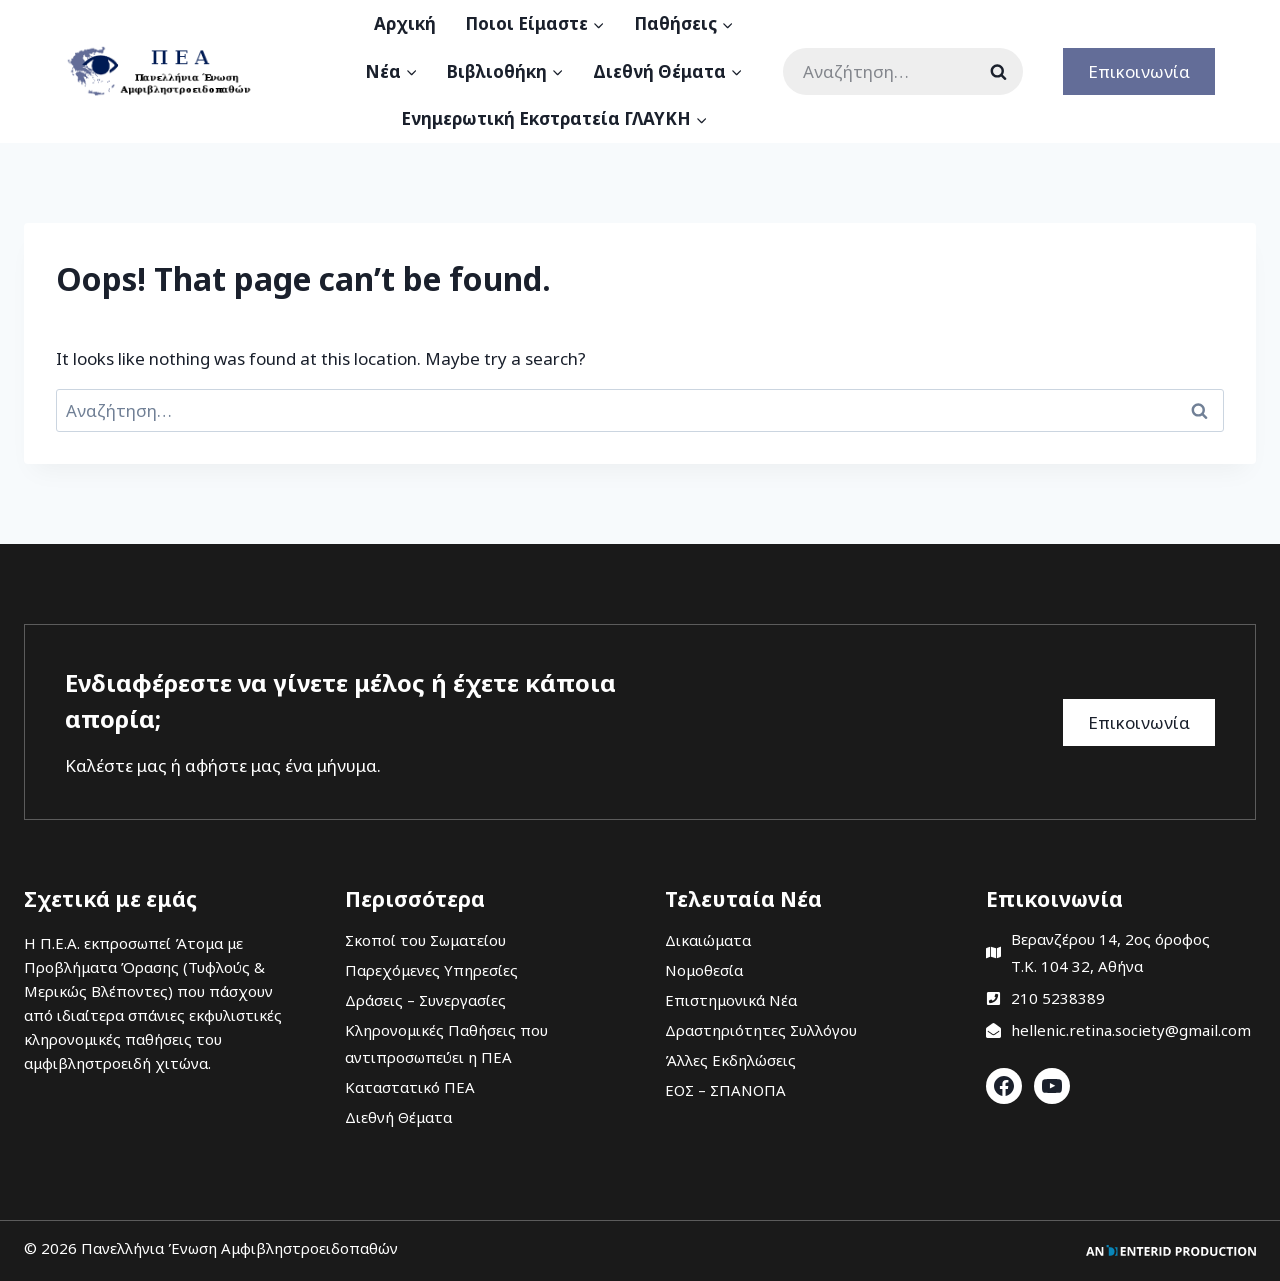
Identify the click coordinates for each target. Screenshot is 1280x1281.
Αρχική (405, 23)
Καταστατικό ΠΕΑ (410, 1087)
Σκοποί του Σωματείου (425, 940)
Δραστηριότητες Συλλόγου (761, 1030)
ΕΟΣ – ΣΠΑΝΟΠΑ (725, 1090)
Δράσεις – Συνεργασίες (425, 1000)
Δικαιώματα (708, 940)
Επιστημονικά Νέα (731, 1000)
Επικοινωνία (1139, 71)
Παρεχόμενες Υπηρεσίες (431, 970)
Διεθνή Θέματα (398, 1117)
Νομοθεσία (704, 970)
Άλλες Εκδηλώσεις (730, 1060)
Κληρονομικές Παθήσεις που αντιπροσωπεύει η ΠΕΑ (446, 1043)
